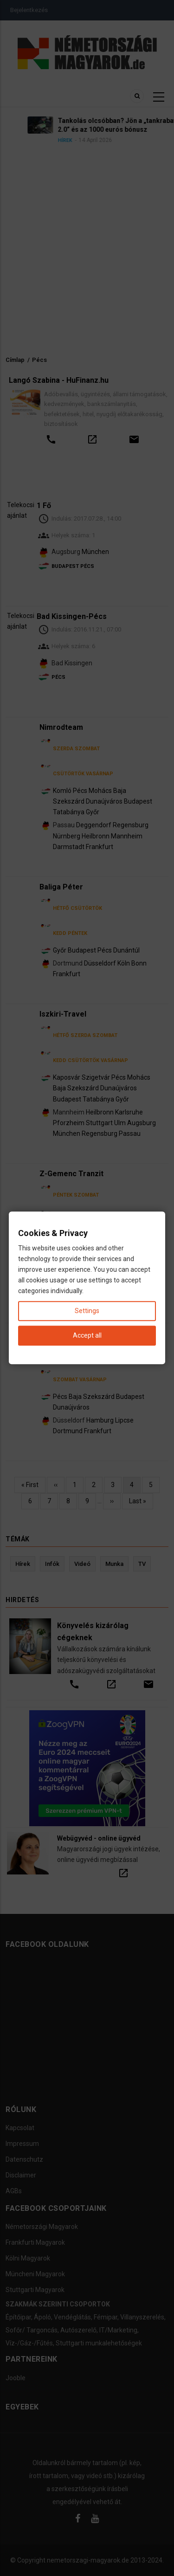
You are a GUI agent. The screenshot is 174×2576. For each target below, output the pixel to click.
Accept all (87, 1336)
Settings (87, 1311)
